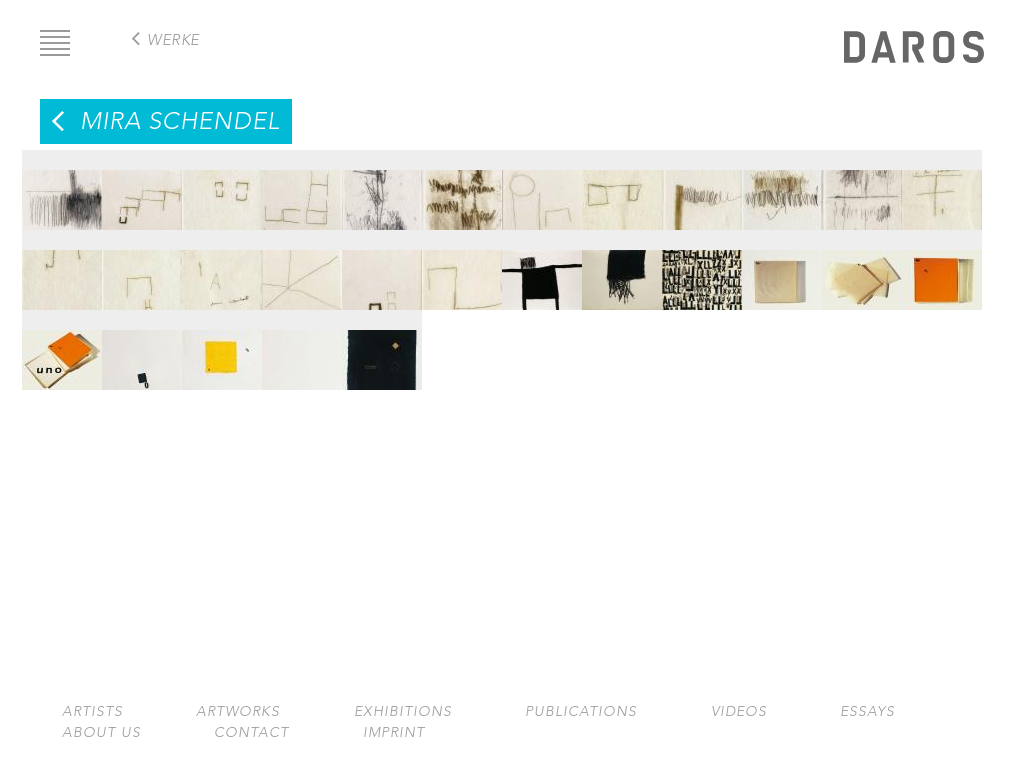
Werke (173, 39)
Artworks (238, 711)
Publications (581, 711)
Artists (92, 711)
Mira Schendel (180, 121)
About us (101, 732)
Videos (739, 711)
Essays (867, 711)
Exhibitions (403, 711)
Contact (251, 732)
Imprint (394, 732)
